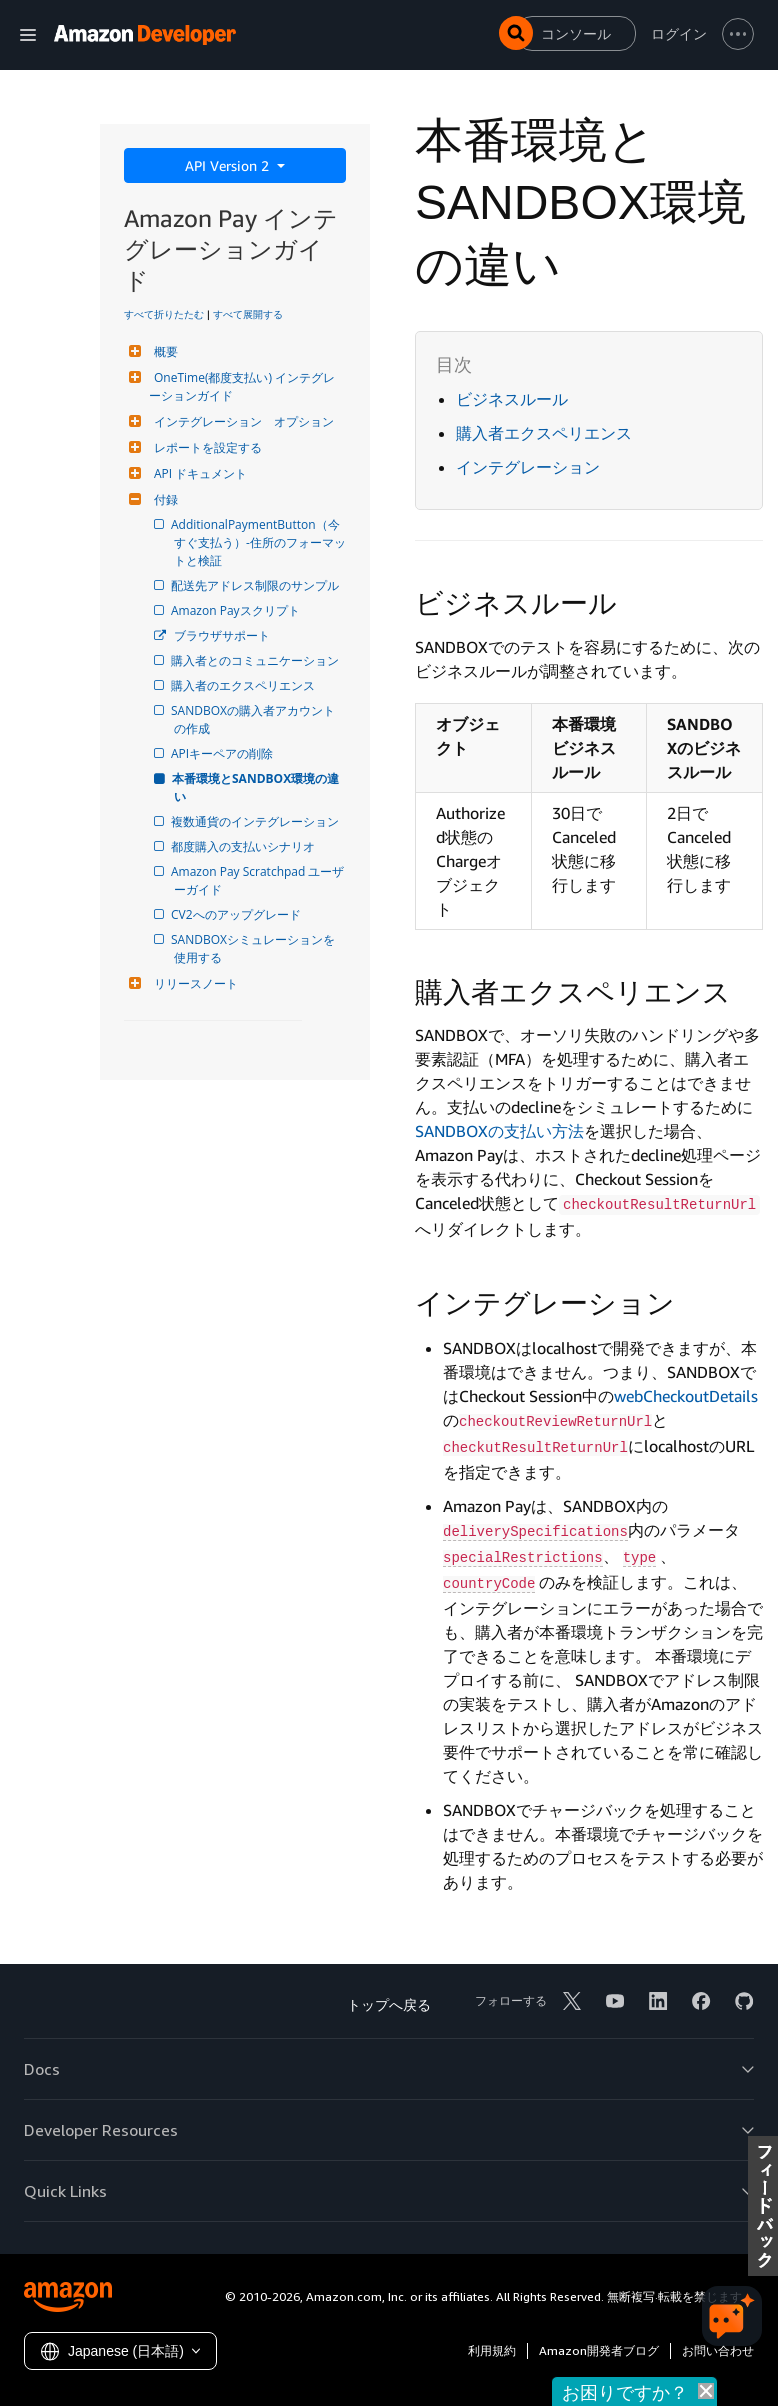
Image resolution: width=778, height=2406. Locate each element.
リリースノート (193, 983)
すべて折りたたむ (164, 314)
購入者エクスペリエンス (544, 433)
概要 (163, 351)
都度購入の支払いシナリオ (244, 846)
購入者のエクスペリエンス (244, 685)
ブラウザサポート (222, 635)
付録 (163, 499)
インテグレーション (528, 467)
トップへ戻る (389, 2004)
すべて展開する (248, 314)
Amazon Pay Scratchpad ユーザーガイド (259, 880)
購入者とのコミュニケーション (256, 660)
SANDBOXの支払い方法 (499, 1131)
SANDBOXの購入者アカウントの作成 (254, 719)
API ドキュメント (198, 473)
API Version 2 (229, 165)
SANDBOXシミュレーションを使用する (254, 948)
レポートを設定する (205, 447)
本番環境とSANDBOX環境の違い (256, 787)
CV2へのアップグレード (237, 914)
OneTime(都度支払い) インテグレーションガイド (242, 386)
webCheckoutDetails (686, 1396)
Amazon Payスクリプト (237, 610)
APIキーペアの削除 (223, 753)
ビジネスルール (512, 399)
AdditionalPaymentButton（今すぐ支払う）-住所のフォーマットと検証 (260, 542)
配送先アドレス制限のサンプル (256, 585)
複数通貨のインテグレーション (256, 821)
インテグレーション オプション (241, 421)
